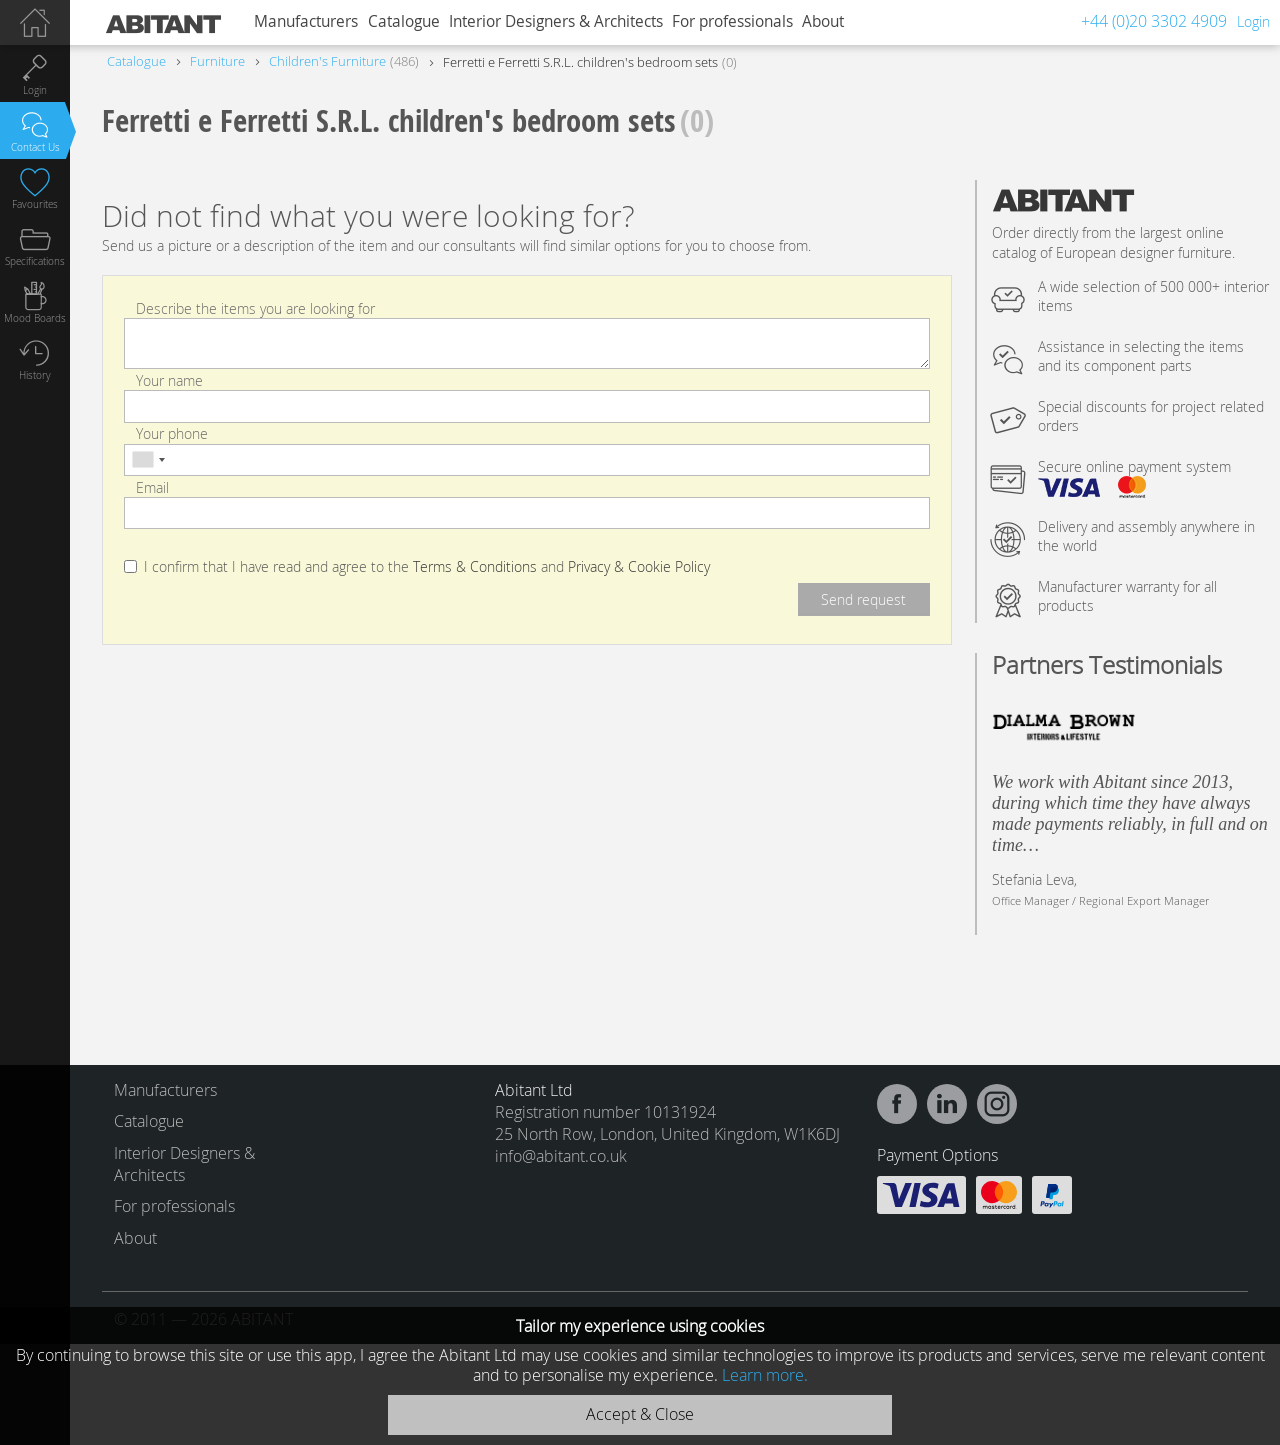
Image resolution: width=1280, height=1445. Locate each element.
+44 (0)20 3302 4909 (1154, 21)
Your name (169, 380)
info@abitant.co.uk (561, 1156)
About (823, 21)
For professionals (732, 21)
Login (1253, 21)
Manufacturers (306, 21)
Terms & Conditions (475, 567)
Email (152, 486)
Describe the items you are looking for (255, 308)
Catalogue (404, 21)
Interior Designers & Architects (556, 21)
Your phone (172, 433)
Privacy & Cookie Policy (639, 567)
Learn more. (765, 1375)
